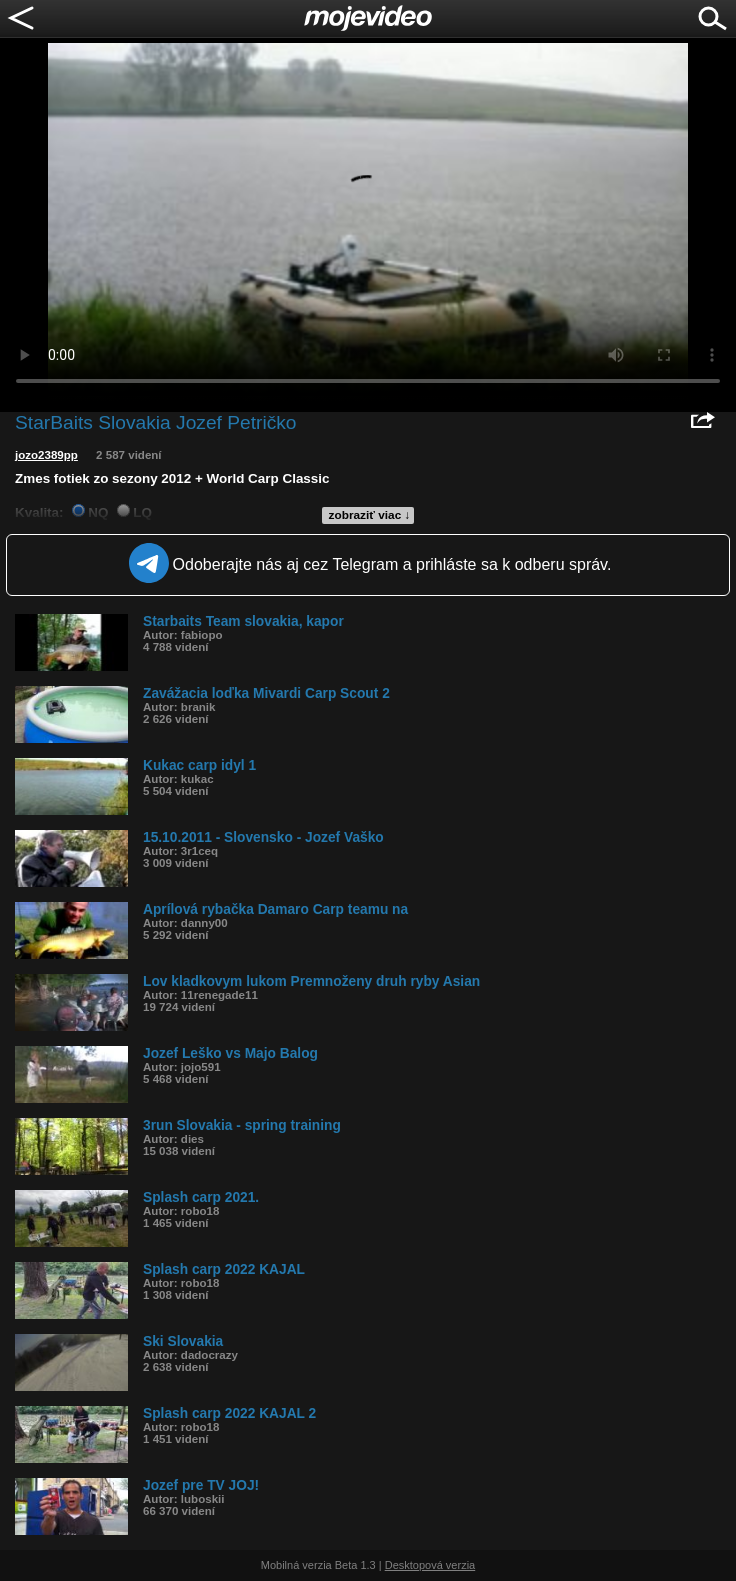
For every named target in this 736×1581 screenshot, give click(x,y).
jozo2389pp (46, 455)
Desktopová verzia (430, 1565)
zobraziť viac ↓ (370, 515)
